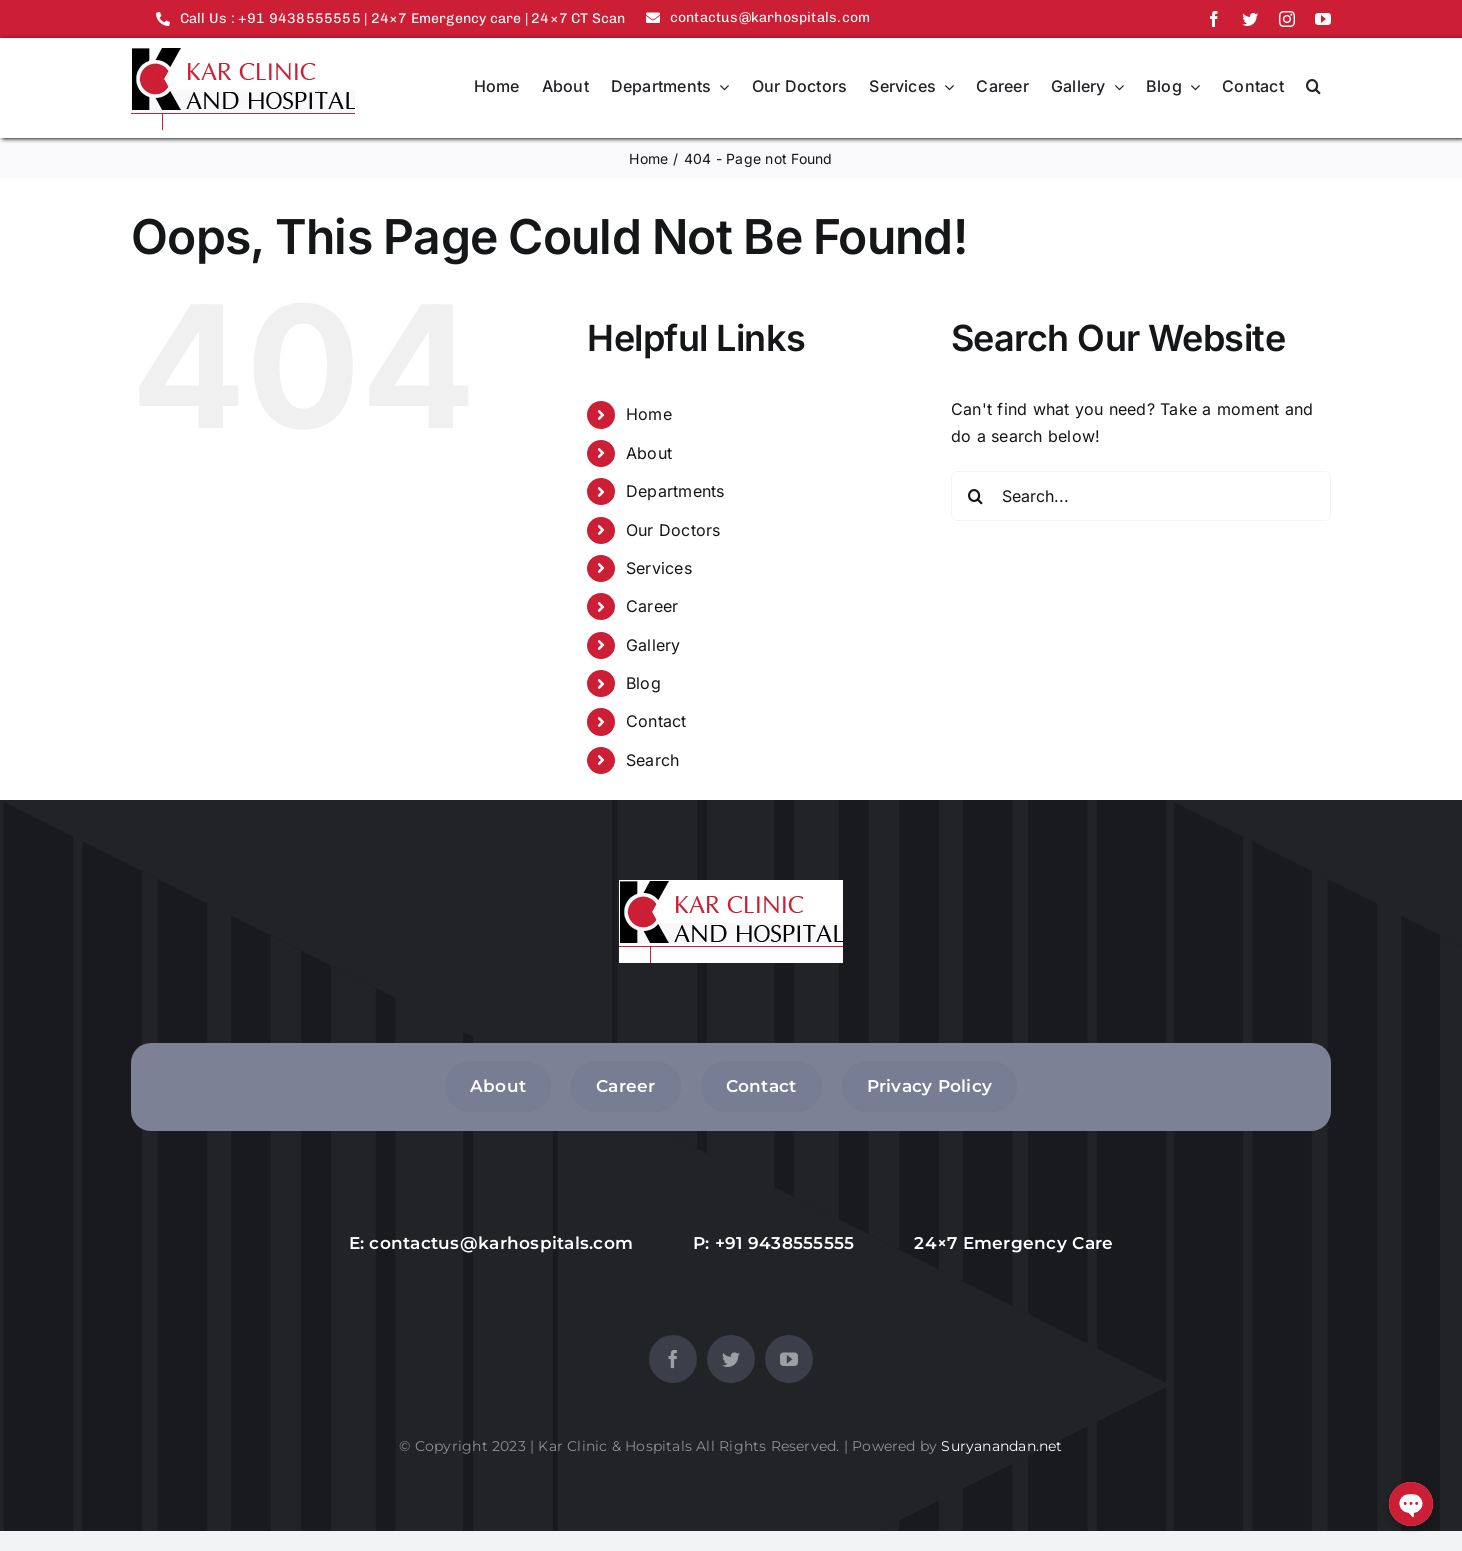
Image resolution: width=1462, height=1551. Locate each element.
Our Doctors (673, 530)
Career (652, 606)
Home (649, 414)
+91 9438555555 (785, 1243)
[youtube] (1323, 19)
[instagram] (1287, 19)
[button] (1313, 88)
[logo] (243, 55)
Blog (643, 683)
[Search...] (1141, 496)
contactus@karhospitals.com (501, 1243)
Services (659, 568)
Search (652, 760)
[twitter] (1250, 19)
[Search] (976, 496)
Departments (675, 491)
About (649, 453)
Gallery (653, 645)
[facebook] (1214, 19)
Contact (656, 721)
